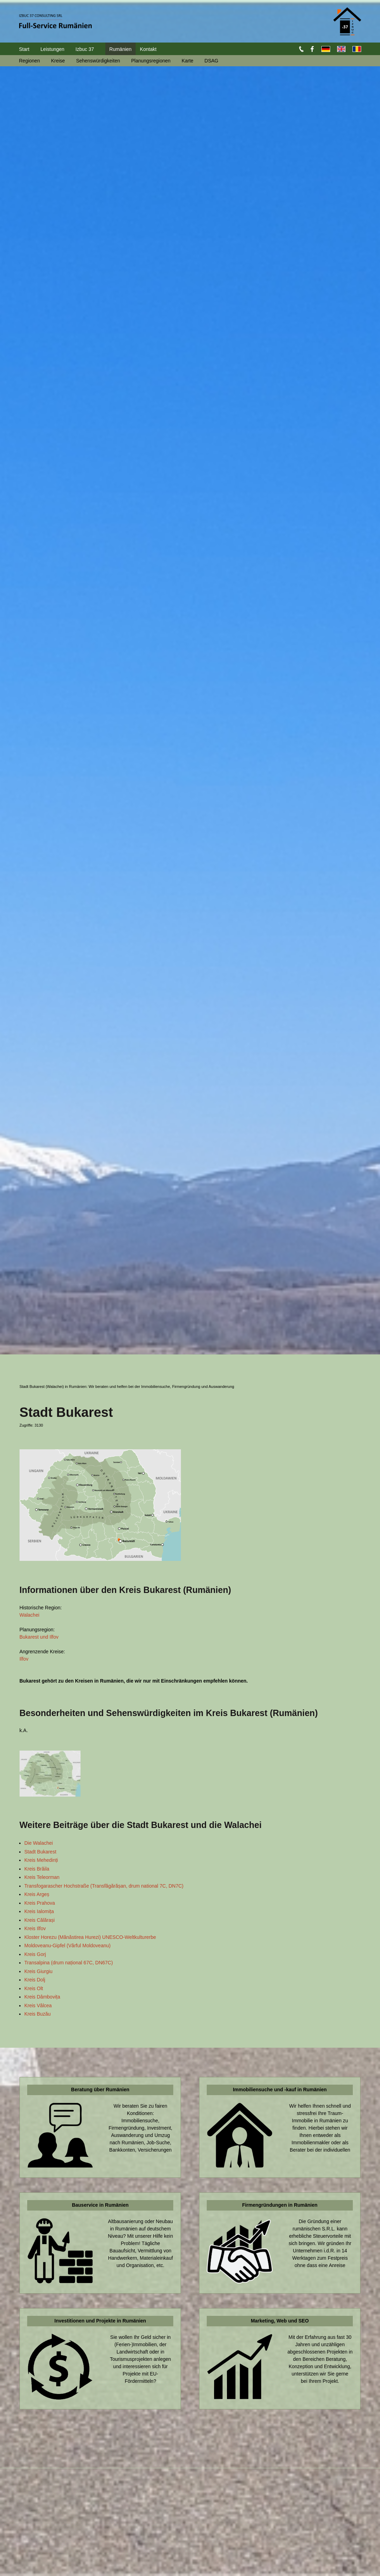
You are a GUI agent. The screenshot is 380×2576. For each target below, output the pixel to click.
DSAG (212, 60)
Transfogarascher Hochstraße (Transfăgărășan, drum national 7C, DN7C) (103, 1886)
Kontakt (148, 49)
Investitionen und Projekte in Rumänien (100, 2321)
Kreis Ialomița (39, 1911)
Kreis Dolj (34, 1979)
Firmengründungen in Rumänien (279, 2205)
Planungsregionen (150, 60)
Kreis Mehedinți (41, 1860)
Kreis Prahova (39, 1903)
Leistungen (52, 49)
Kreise (58, 60)
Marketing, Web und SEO (280, 2321)
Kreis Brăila (37, 1869)
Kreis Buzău (37, 2014)
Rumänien (120, 49)
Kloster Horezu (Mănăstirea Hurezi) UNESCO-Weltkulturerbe (90, 1937)
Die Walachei (38, 1843)
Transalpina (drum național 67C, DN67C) (68, 1962)
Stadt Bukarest (40, 1851)
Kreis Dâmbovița (42, 1997)
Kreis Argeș (37, 1894)
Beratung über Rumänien (100, 2089)
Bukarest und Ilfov (39, 1637)
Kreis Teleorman (42, 1877)
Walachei (29, 1615)
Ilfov (24, 1659)
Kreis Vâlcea (38, 2005)
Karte (187, 60)
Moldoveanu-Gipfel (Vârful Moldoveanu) (67, 1945)
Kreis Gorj (35, 1954)
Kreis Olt (33, 1988)
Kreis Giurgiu (38, 1971)
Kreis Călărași (39, 1920)
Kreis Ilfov (35, 1928)
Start (24, 49)
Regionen (29, 60)
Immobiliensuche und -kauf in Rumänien (280, 2089)
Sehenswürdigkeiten (98, 60)
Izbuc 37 (85, 49)
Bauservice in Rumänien (100, 2205)
